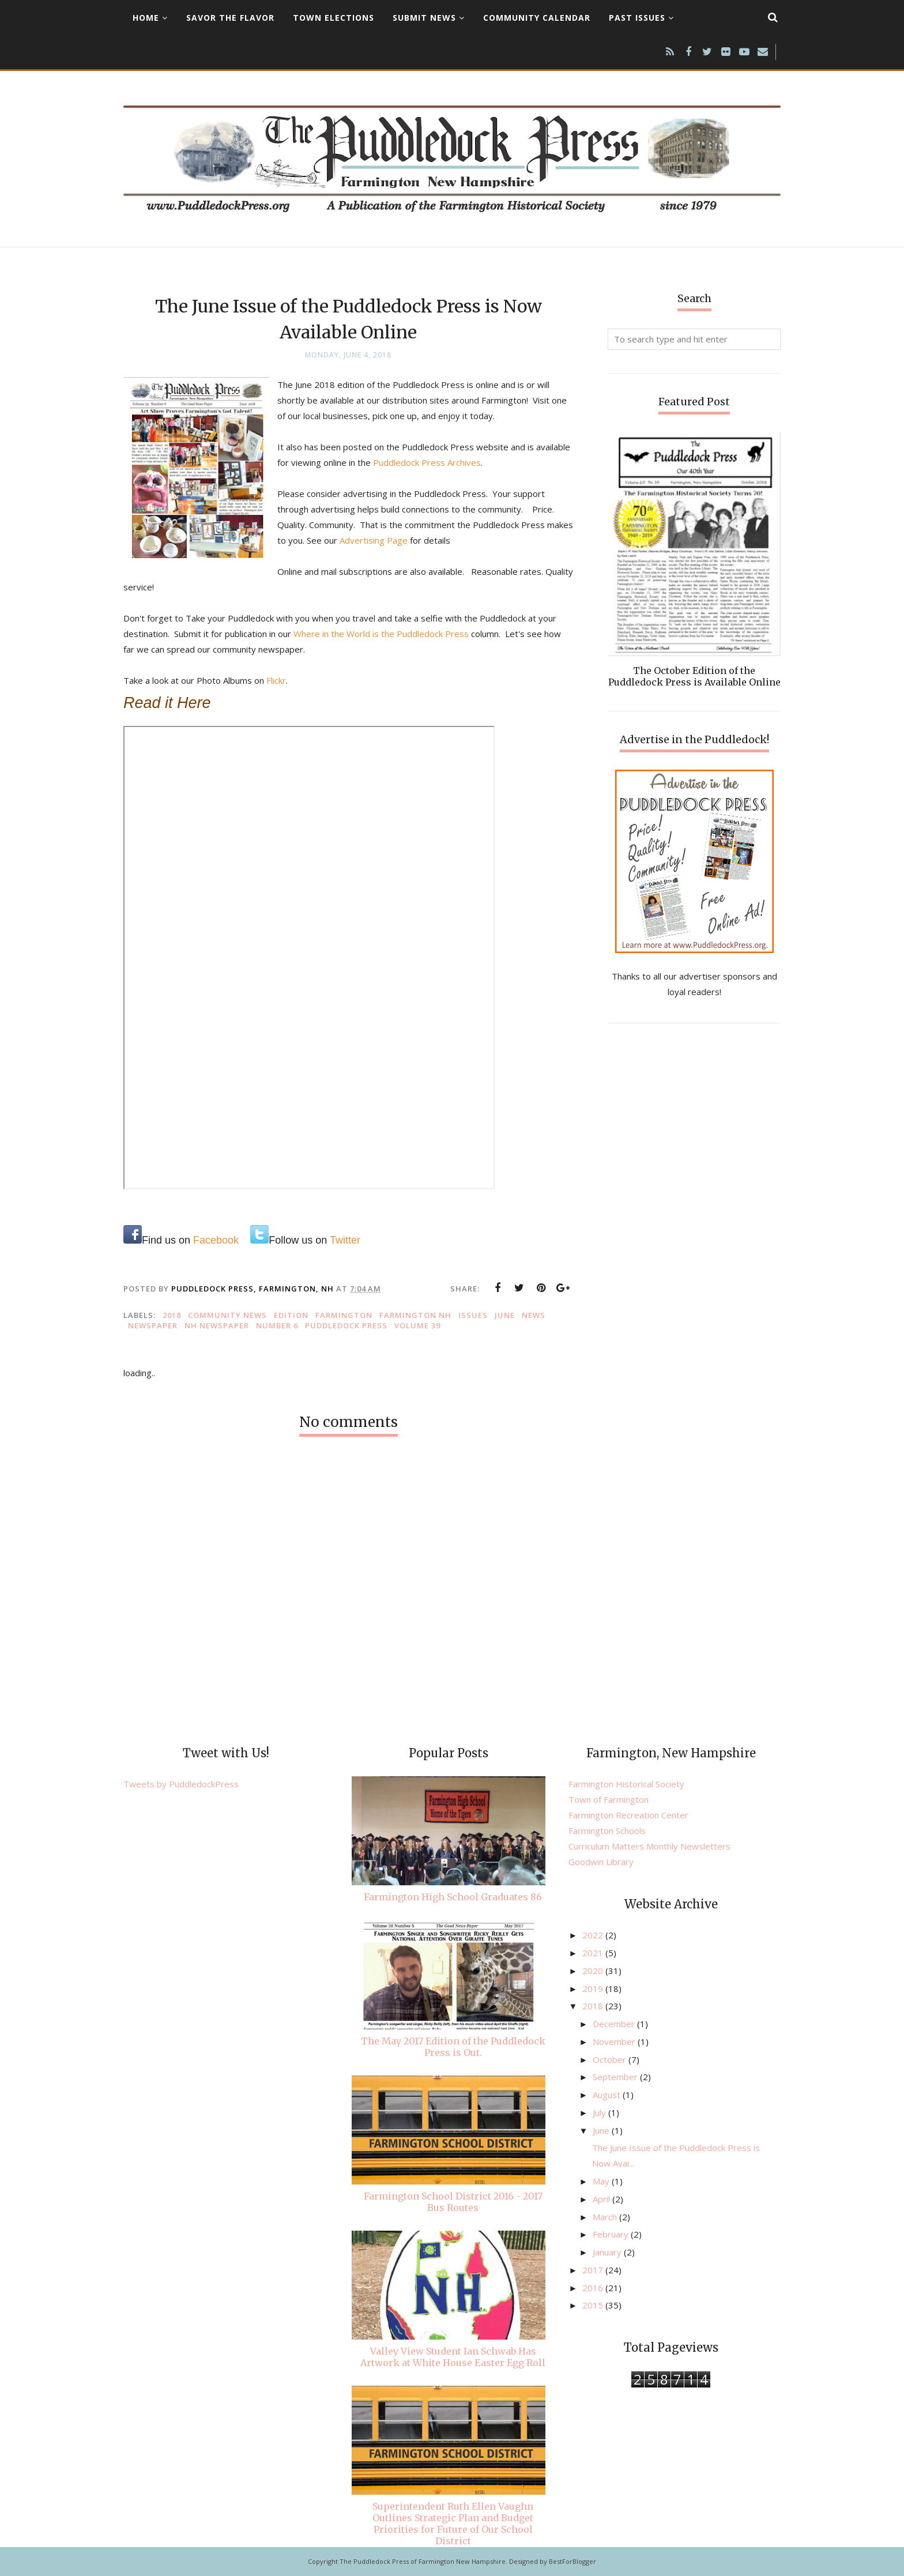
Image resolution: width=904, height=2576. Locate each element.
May (602, 2181)
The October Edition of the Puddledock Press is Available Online (694, 676)
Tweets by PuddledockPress (181, 1784)
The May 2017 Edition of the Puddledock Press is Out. (453, 2046)
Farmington (343, 1315)
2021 (593, 1953)
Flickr (276, 680)
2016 (593, 2287)
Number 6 (277, 1325)
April (602, 2199)
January (608, 2252)
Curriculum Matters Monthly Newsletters (649, 1846)
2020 (593, 1970)
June (505, 1315)
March (606, 2217)
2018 (172, 1315)
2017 (593, 2270)
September (616, 2076)
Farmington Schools (607, 1830)
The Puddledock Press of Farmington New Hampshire (423, 2561)
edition (291, 1315)
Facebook (216, 1240)
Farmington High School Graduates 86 (453, 1897)
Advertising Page (402, 540)
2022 (593, 1935)
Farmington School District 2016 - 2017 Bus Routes (453, 2201)
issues (473, 1315)
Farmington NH (415, 1315)
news (533, 1315)
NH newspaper (216, 1325)
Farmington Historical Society (626, 1784)
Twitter (345, 1240)
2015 (593, 2305)
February (612, 2234)
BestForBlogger (572, 2561)
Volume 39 (417, 1325)
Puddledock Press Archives (427, 462)
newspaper (153, 1325)
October (610, 2059)
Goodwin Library (601, 1861)
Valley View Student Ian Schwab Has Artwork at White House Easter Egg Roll (452, 2356)
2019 (593, 1988)
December (615, 2023)
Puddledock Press (346, 1325)
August (608, 2094)
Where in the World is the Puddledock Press (381, 633)
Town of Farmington (608, 1799)
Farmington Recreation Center (628, 1815)
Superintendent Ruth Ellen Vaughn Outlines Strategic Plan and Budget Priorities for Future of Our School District (452, 2523)
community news (227, 1315)
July (600, 2112)
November (615, 2041)
